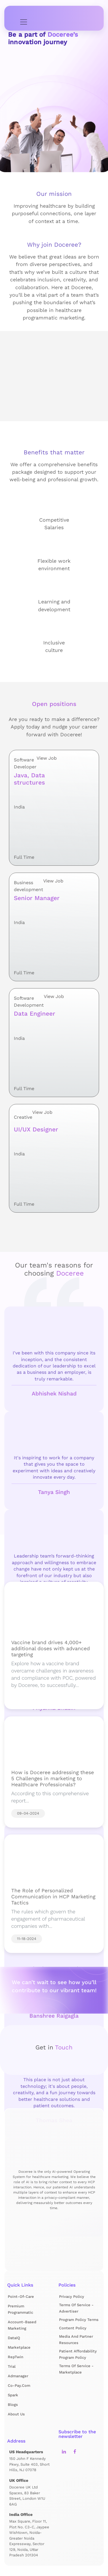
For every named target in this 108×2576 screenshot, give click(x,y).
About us (16, 2414)
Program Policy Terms (78, 2319)
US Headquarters (26, 2451)
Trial (12, 2366)
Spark (13, 2395)
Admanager (18, 2376)
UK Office (18, 2480)
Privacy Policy (71, 2296)
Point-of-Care (21, 2296)
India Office (21, 2514)
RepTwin (15, 2357)
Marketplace (19, 2347)
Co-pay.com (19, 2385)
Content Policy (72, 2328)
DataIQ (14, 2338)
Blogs (13, 2404)
